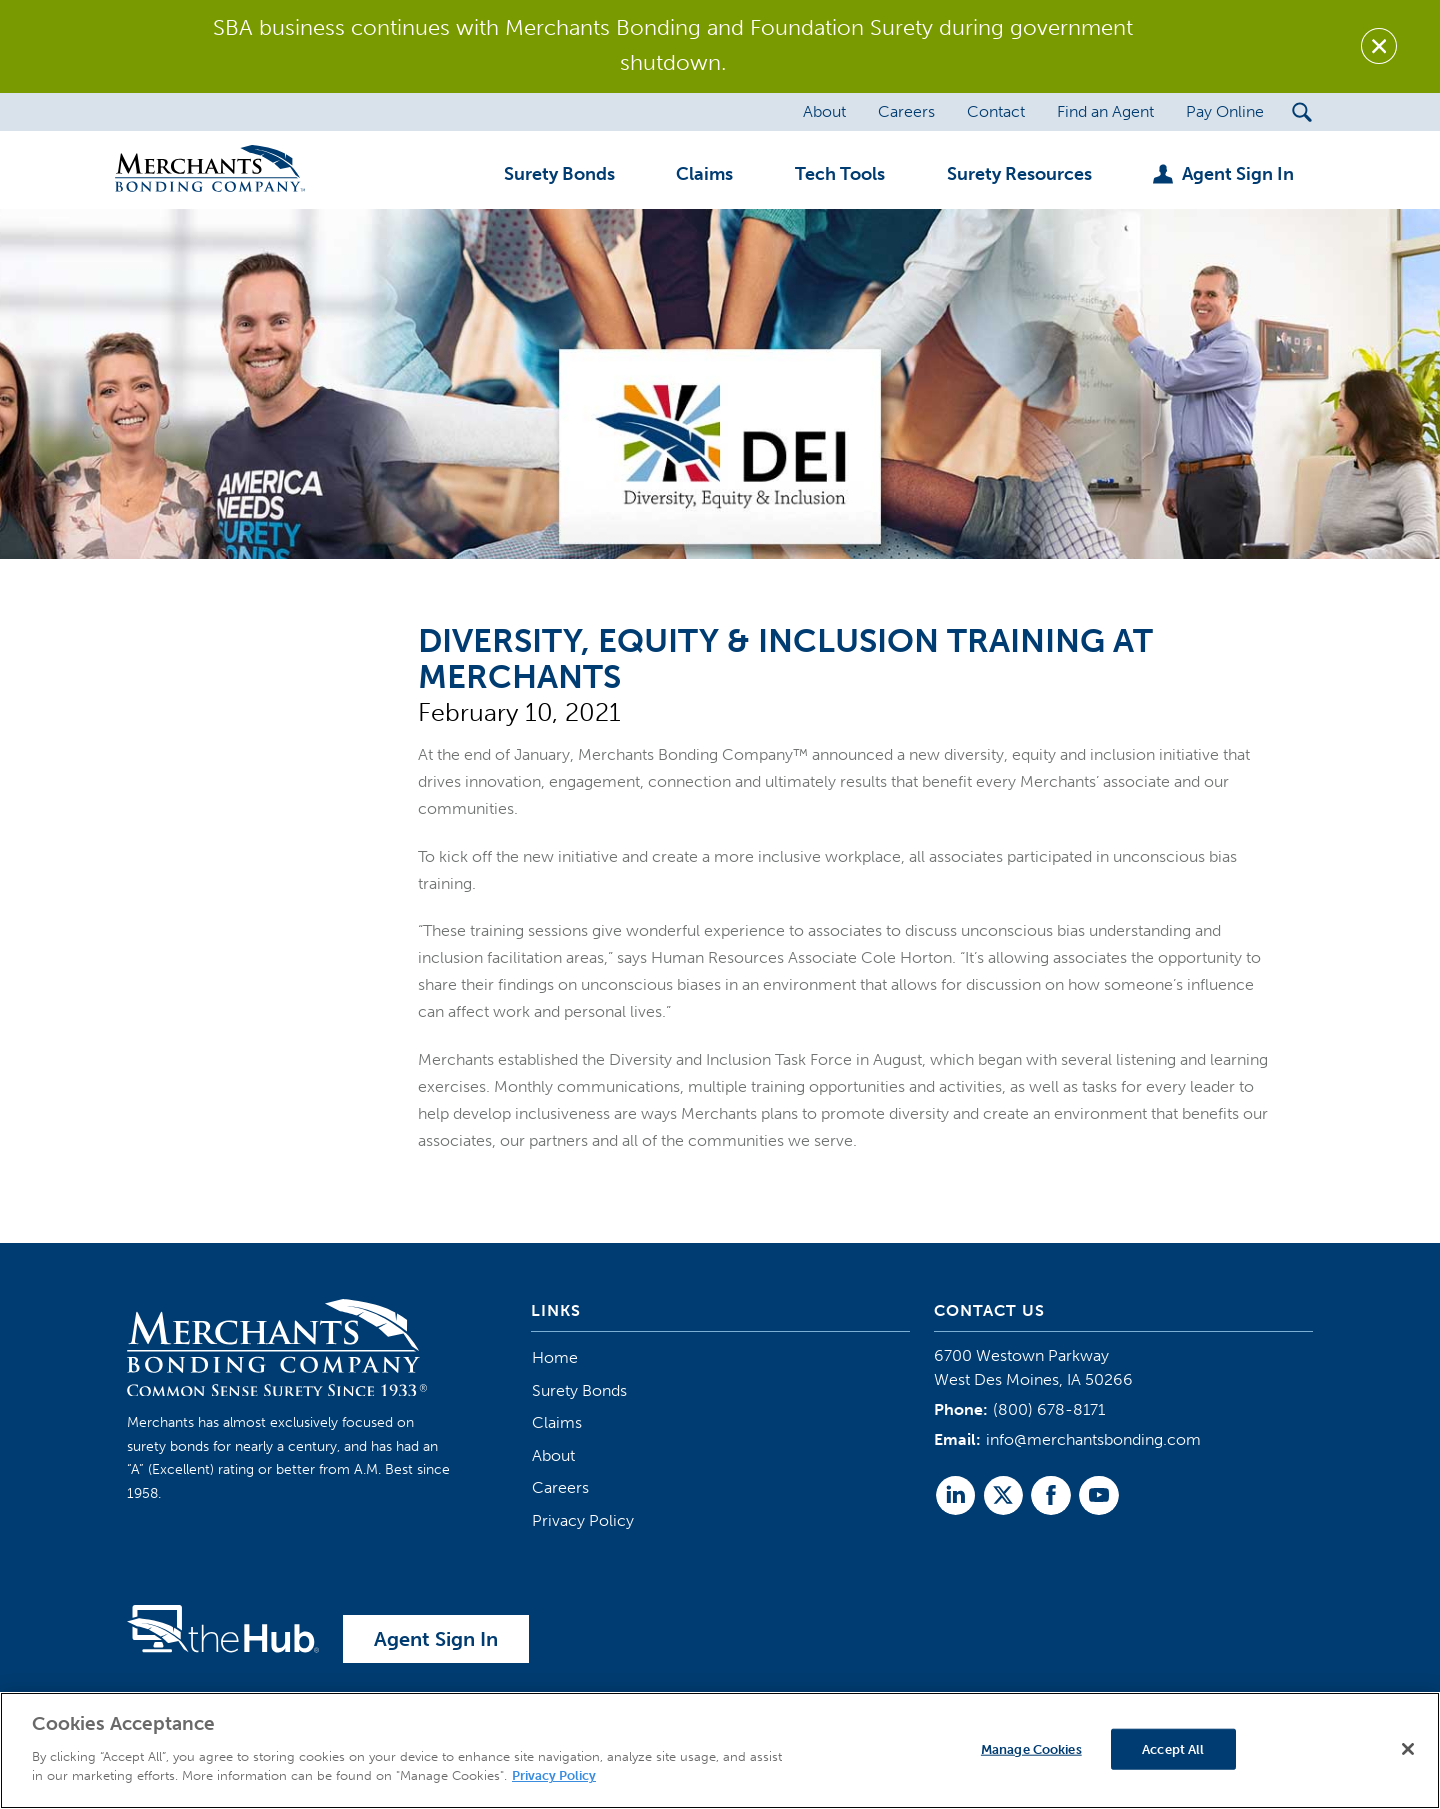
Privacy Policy (583, 1520)
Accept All (1173, 1748)
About (553, 1455)
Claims (557, 1422)
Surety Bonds (579, 1390)
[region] (720, 1750)
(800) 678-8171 (1049, 1409)
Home (555, 1357)
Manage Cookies (1031, 1748)
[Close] (1408, 1749)
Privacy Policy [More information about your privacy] (554, 1775)
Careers (560, 1487)
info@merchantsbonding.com (1093, 1439)
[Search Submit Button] (1302, 112)
